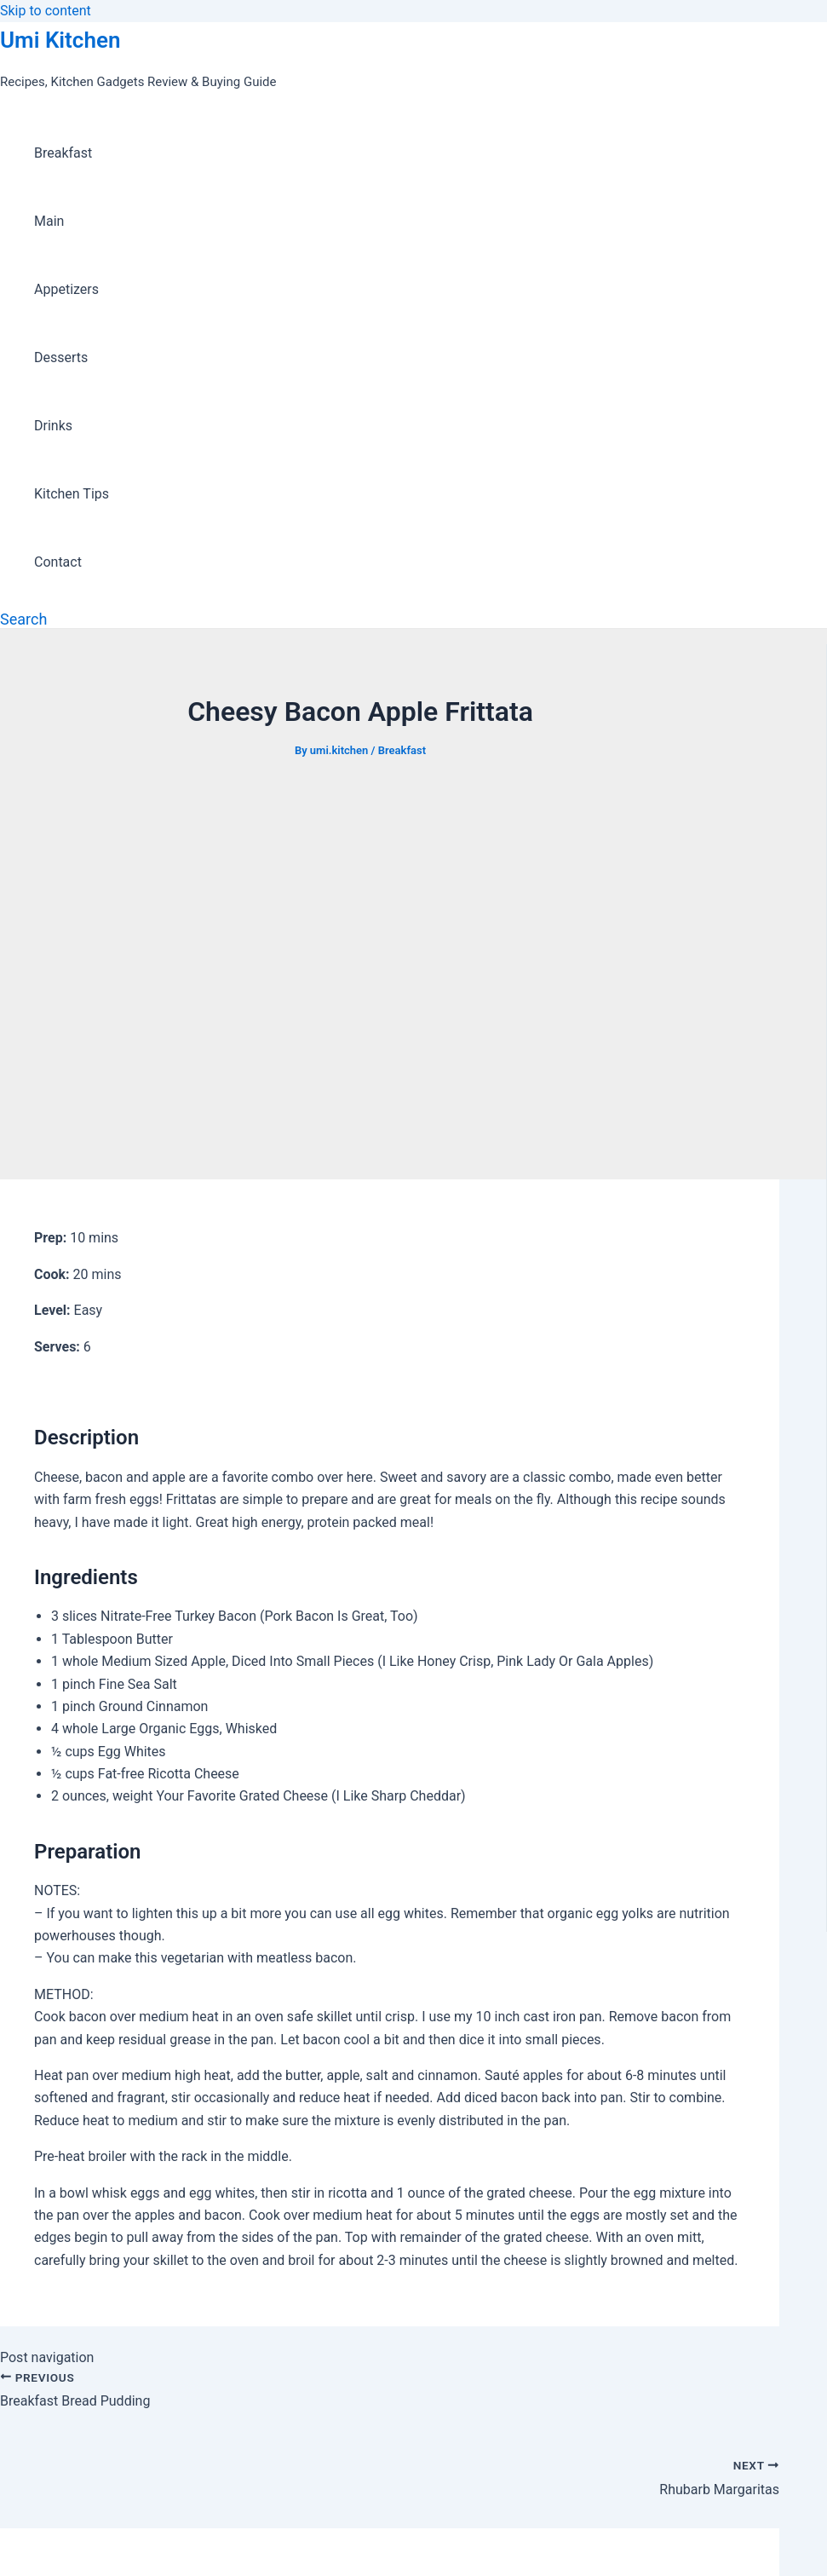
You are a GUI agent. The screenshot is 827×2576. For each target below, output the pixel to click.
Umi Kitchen (60, 40)
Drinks (53, 426)
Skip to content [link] (45, 11)
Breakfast (63, 153)
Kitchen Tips (71, 494)
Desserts (61, 357)
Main (49, 221)
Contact (58, 562)
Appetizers (66, 289)
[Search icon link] (23, 619)
